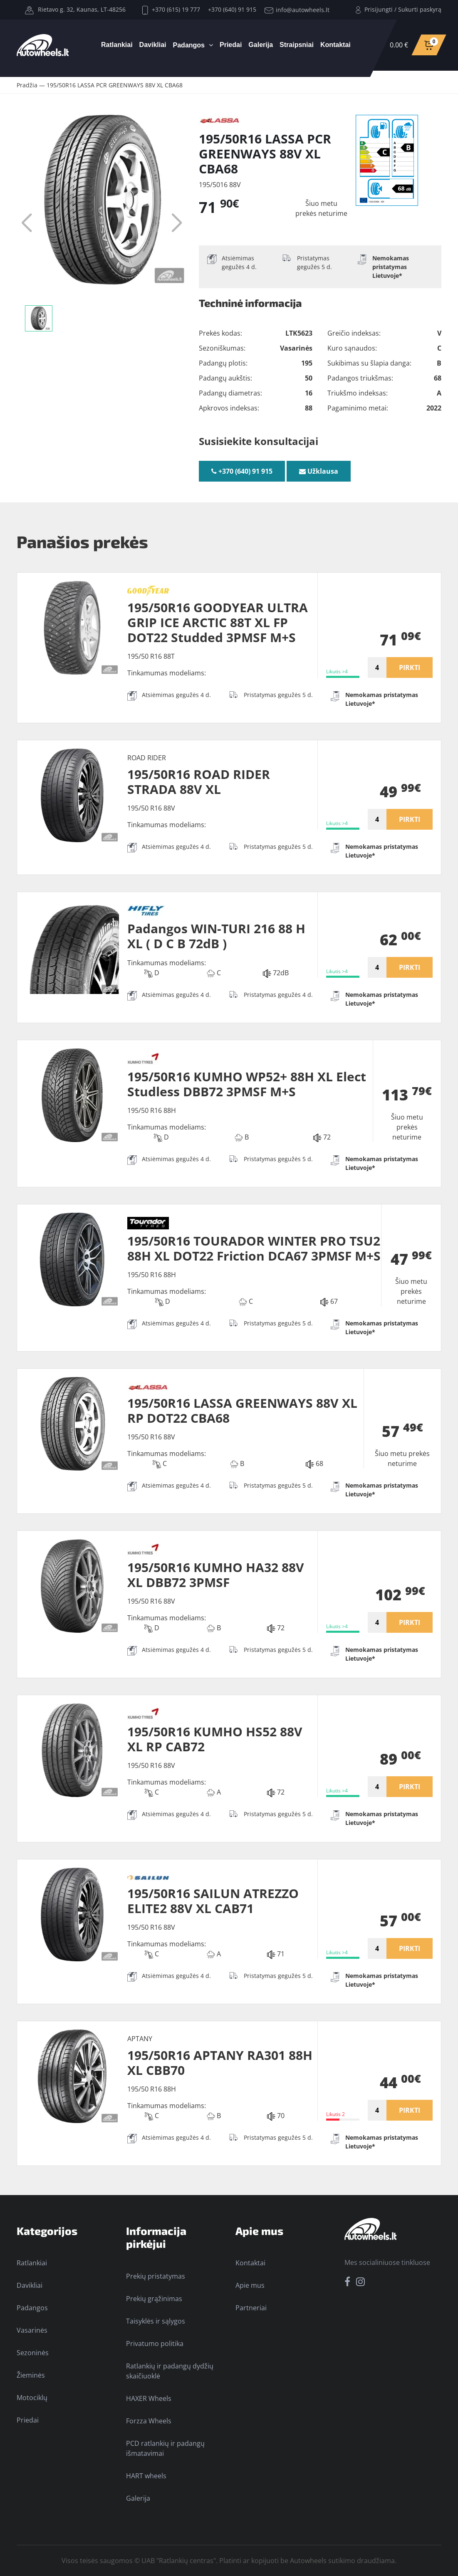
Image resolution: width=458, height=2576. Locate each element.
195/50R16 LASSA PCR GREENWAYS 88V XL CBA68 (115, 85)
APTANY (139, 2038)
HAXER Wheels (148, 2398)
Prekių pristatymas (155, 2276)
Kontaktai (335, 44)
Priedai (231, 44)
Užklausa (318, 471)
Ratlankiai (117, 44)
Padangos (189, 45)
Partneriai (251, 2307)
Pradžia (27, 85)
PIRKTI (409, 667)
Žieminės (31, 2375)
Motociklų (32, 2397)
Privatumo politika (154, 2343)
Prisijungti (378, 9)
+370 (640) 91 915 (232, 9)
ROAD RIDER (146, 757)
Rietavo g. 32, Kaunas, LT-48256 (75, 9)
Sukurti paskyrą (419, 9)
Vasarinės (32, 2330)
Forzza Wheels (148, 2420)
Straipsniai (297, 44)
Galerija (260, 44)
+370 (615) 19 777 (171, 9)
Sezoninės (33, 2352)
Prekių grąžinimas (154, 2298)
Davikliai (152, 44)
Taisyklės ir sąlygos (155, 2321)
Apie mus (250, 2285)
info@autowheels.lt (297, 10)
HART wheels (146, 2475)
